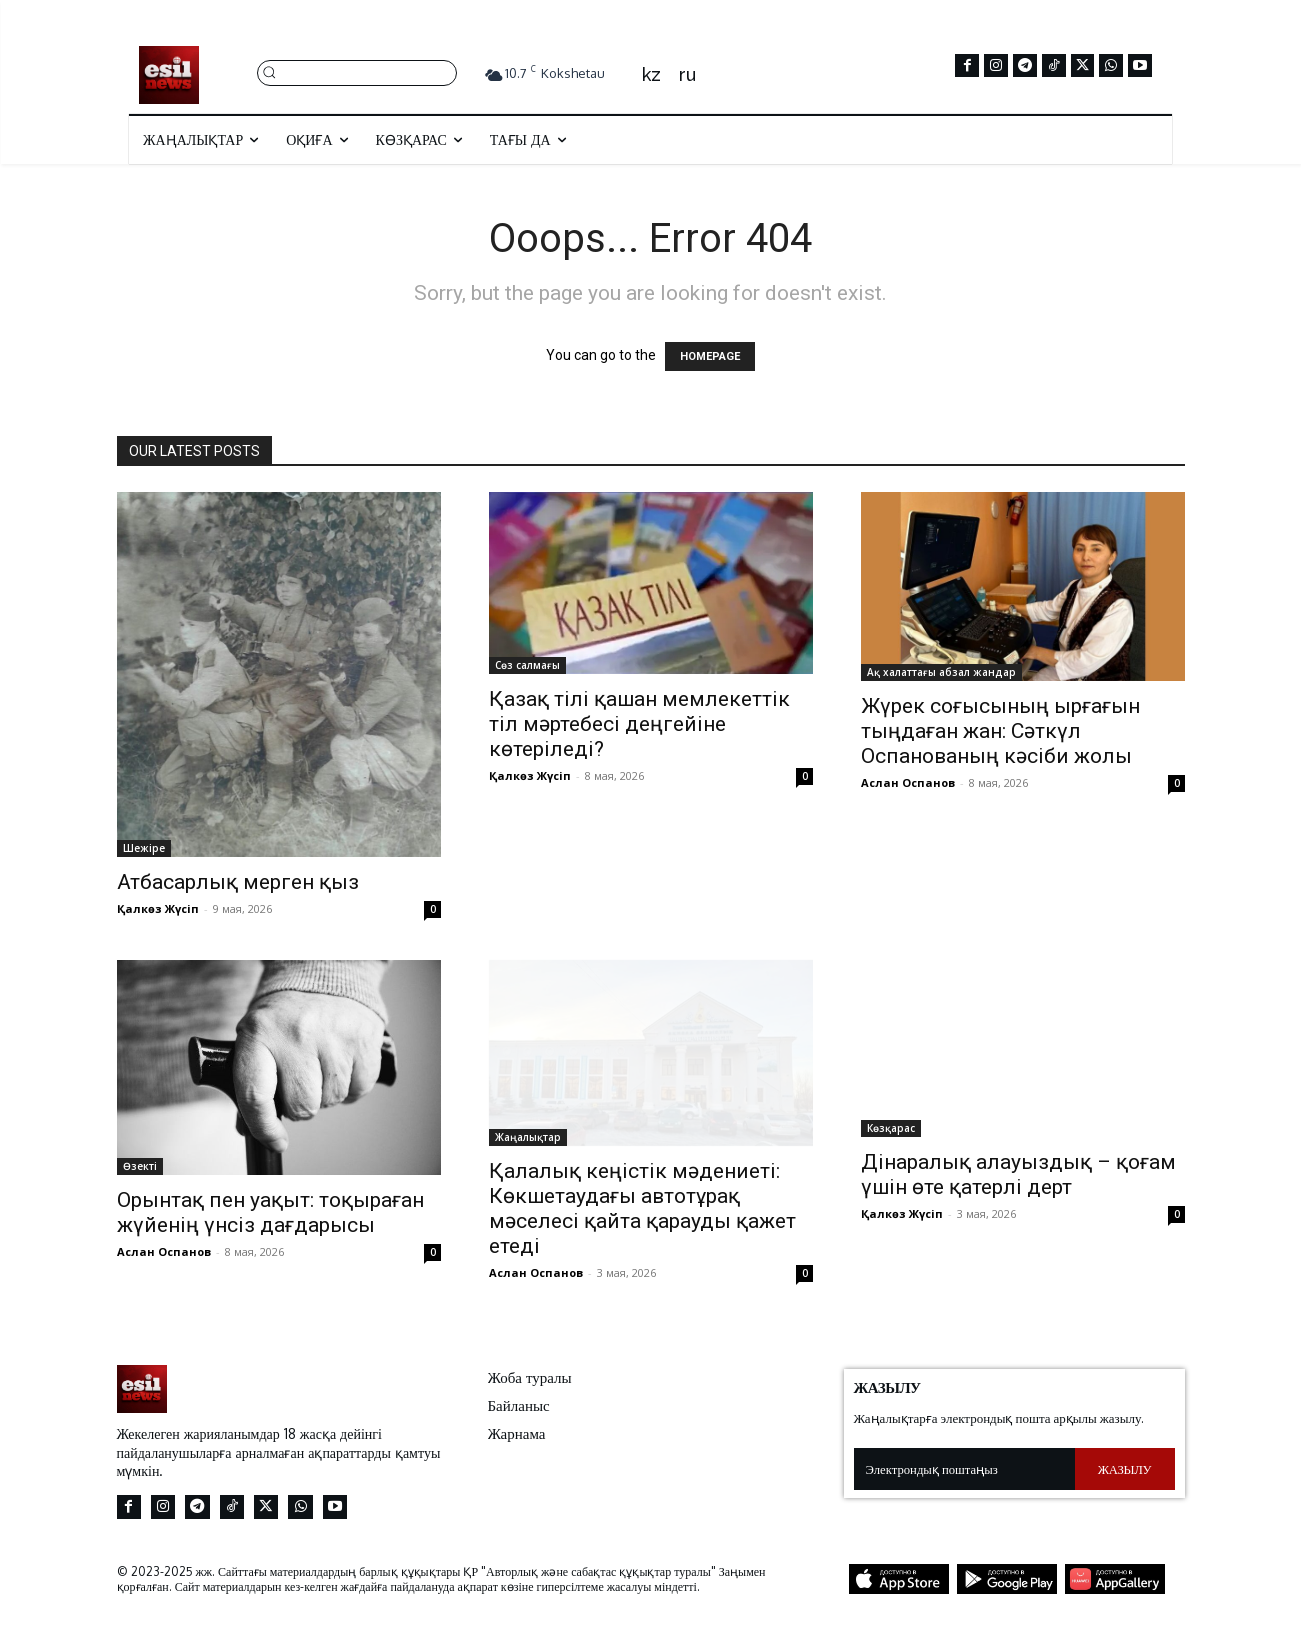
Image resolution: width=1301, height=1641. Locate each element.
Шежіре (144, 848)
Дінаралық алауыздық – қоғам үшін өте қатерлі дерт (1018, 1174)
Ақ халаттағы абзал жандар (941, 672)
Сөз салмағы (527, 665)
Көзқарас (891, 1128)
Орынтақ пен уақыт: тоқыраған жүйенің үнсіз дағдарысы (270, 1212)
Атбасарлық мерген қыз (238, 882)
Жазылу (1124, 1469)
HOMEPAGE (710, 356)
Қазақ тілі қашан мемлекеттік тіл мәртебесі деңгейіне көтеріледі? (639, 724)
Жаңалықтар (528, 1137)
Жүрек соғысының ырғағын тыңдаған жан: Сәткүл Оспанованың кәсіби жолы (1000, 731)
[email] (964, 1469)
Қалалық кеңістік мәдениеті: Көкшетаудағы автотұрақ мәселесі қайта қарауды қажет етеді (642, 1208)
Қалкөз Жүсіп (158, 908)
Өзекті (140, 1166)
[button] (357, 71)
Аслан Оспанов (908, 782)
